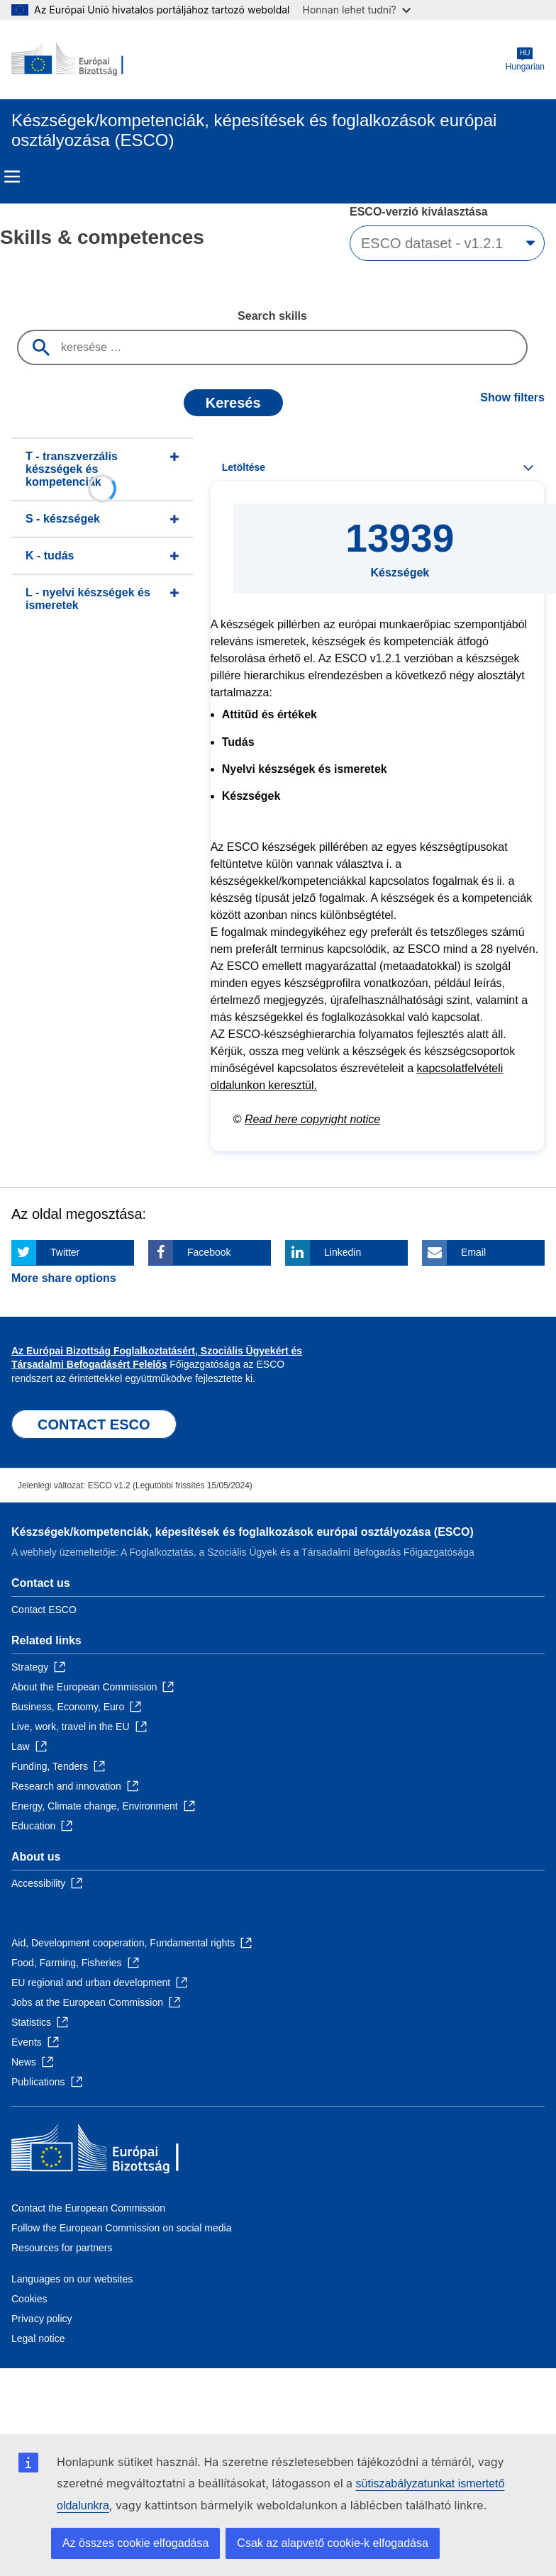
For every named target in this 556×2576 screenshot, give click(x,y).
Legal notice (38, 2338)
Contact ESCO (44, 1609)
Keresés (233, 403)
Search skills (272, 316)
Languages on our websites (72, 2279)
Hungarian (525, 59)
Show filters (512, 397)
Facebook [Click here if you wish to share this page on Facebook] (208, 1252)
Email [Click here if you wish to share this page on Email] (473, 1252)
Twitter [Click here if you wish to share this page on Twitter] (64, 1252)
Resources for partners (61, 2247)
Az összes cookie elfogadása (135, 2543)
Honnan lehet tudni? (357, 10)
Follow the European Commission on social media (121, 2228)
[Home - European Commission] (80, 60)
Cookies (29, 2298)
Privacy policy (41, 2318)
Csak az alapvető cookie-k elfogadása (332, 2543)
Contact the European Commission (88, 2208)
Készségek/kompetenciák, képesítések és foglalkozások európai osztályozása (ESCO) (242, 1532)
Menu (12, 176)
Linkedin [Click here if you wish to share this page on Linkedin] (342, 1252)
